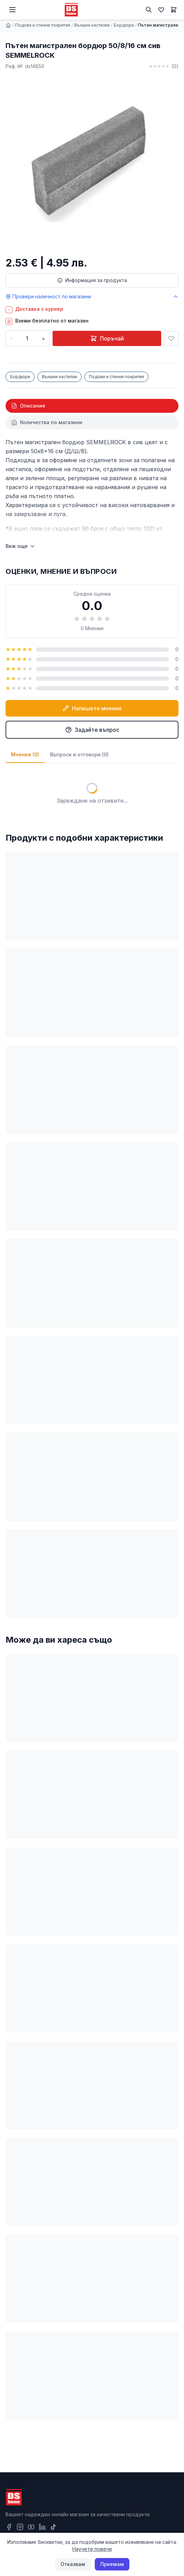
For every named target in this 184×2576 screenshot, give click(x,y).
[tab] (92, 406)
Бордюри (124, 25)
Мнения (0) (25, 754)
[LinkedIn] (42, 2526)
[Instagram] (20, 2526)
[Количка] (173, 10)
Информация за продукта (92, 280)
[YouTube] (31, 2526)
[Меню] (12, 10)
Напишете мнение (92, 708)
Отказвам (73, 2564)
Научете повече (92, 2549)
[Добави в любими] (171, 338)
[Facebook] (9, 2526)
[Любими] (161, 10)
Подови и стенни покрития (42, 25)
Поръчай (107, 338)
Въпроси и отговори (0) (79, 754)
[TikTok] (53, 2526)
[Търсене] (149, 10)
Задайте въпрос (92, 729)
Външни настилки (92, 25)
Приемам (112, 2564)
